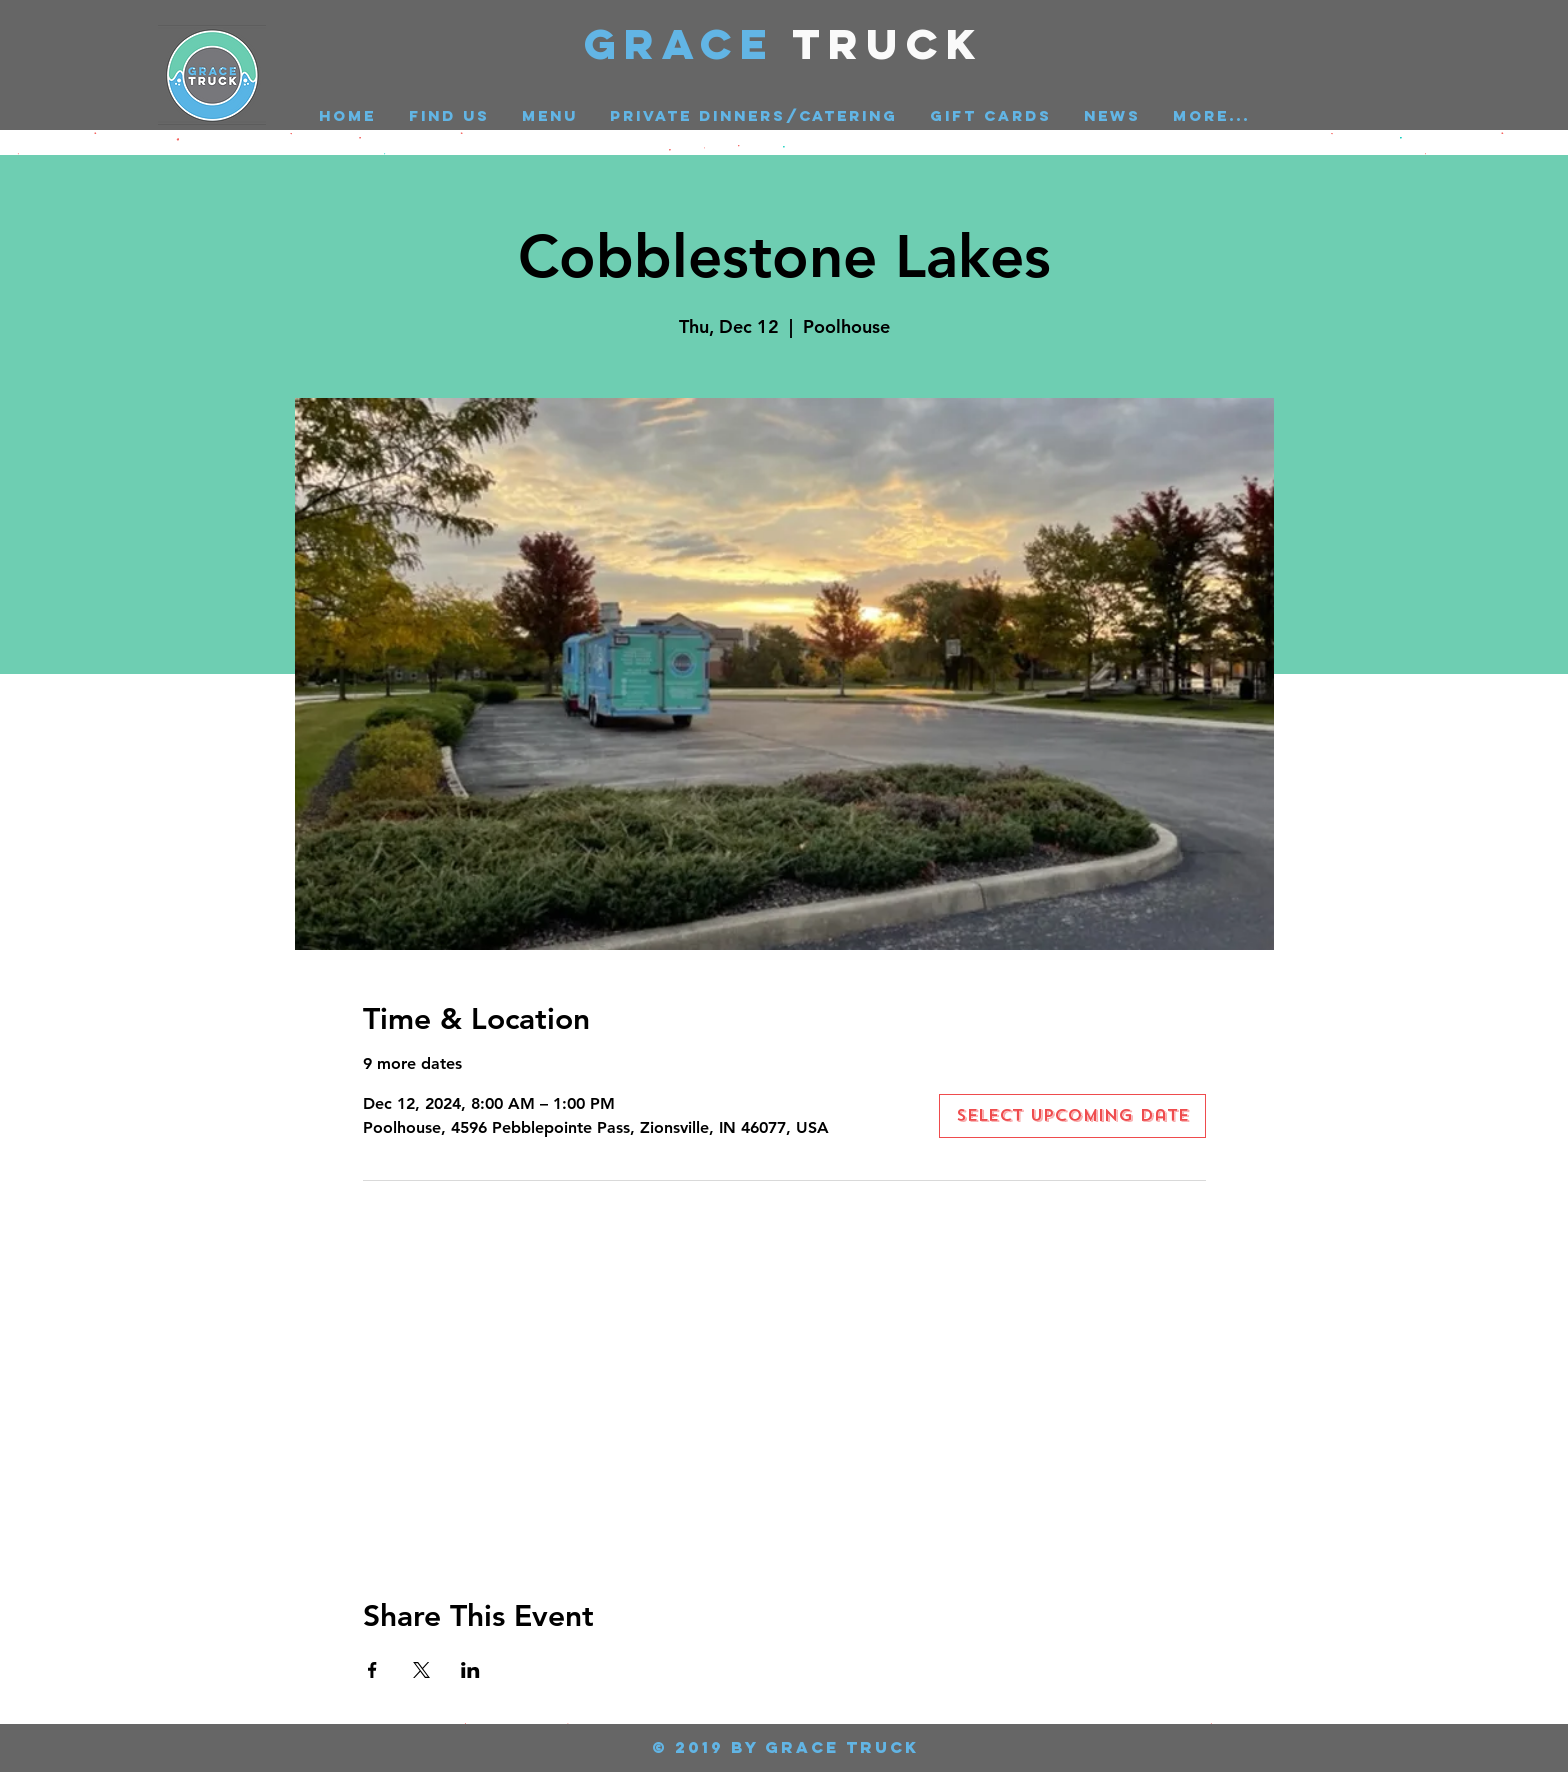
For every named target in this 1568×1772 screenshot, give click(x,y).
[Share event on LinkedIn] (470, 1670)
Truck (888, 43)
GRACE (688, 43)
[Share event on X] (421, 1670)
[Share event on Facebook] (372, 1670)
